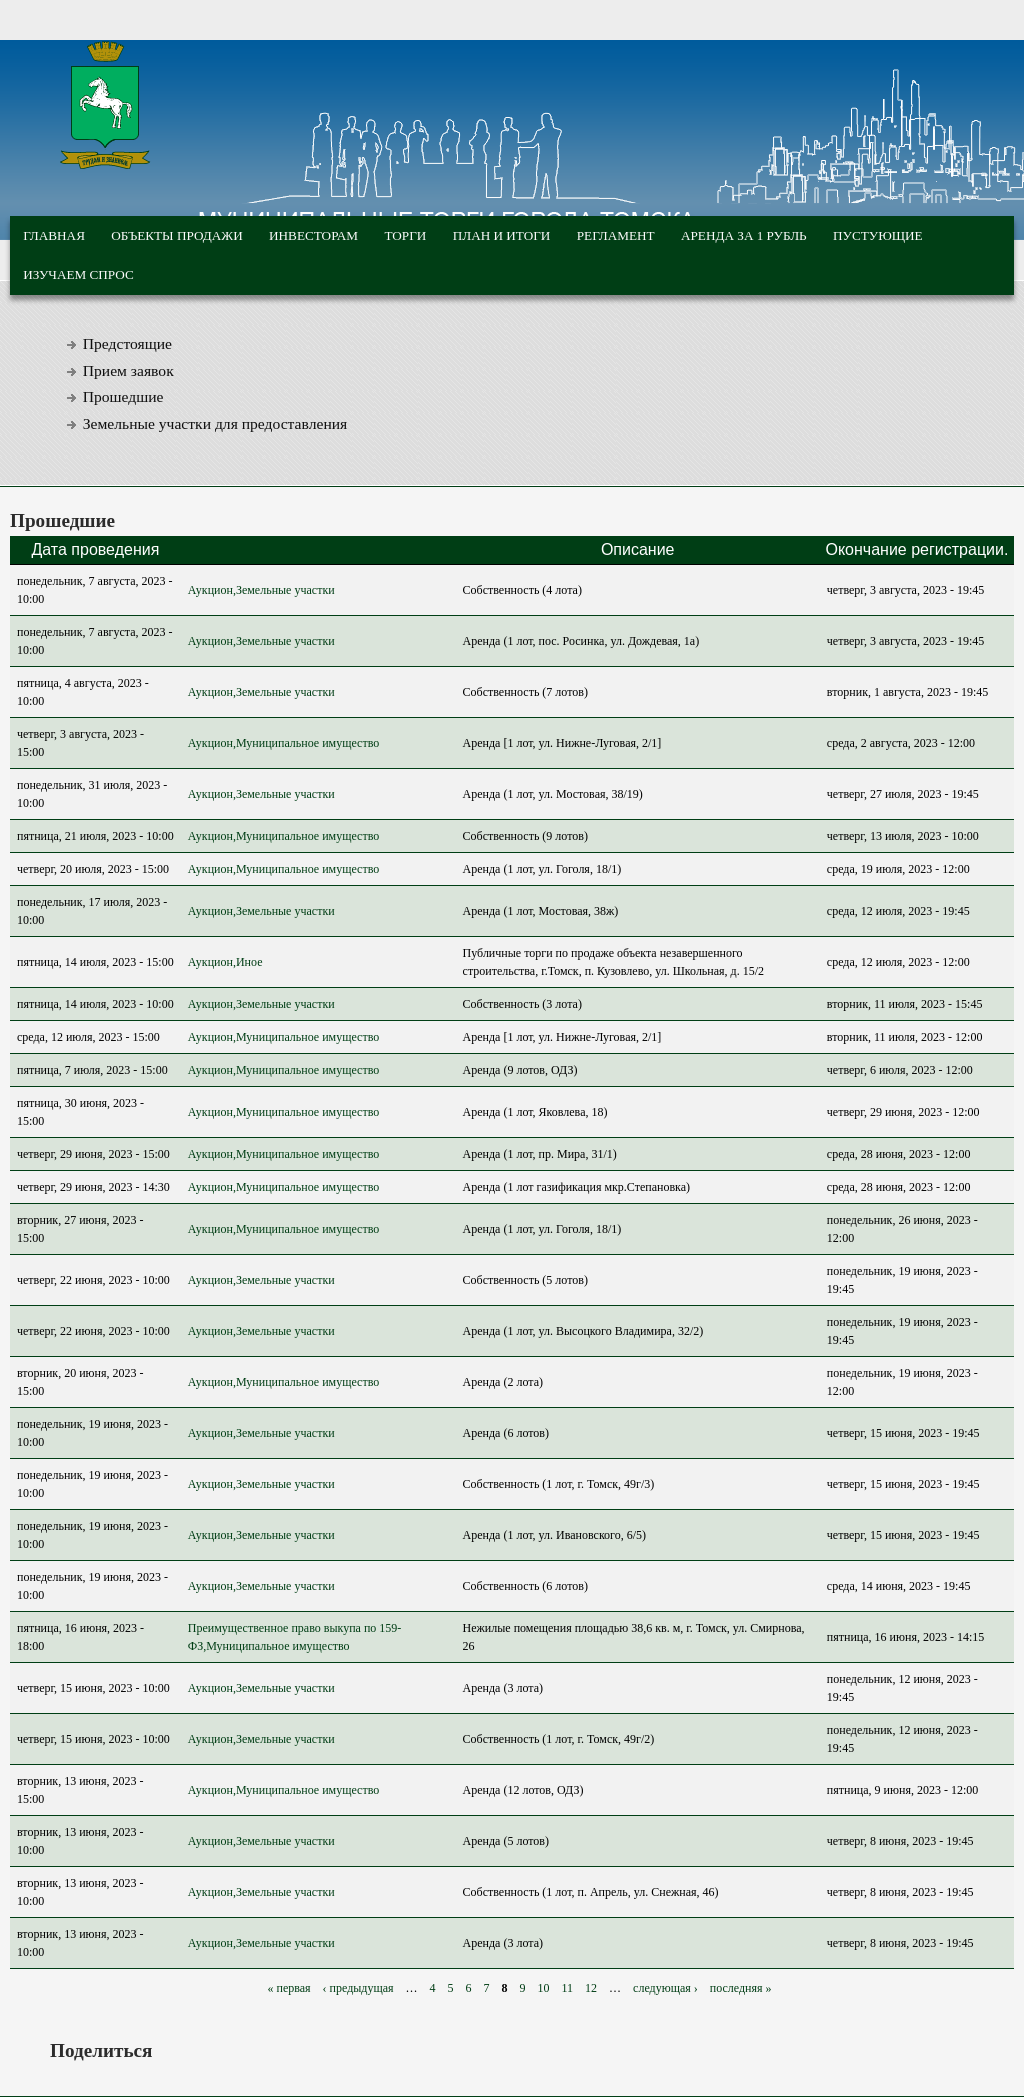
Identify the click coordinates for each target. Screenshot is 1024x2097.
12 (591, 1988)
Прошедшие (123, 396)
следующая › (665, 1988)
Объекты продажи (176, 235)
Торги (405, 235)
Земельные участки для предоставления (215, 423)
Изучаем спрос (78, 274)
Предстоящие (127, 343)
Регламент (616, 235)
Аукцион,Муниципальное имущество (283, 743)
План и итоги (502, 235)
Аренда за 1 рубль (744, 235)
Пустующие (878, 235)
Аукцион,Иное (225, 962)
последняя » (741, 1988)
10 (544, 1988)
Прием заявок (128, 370)
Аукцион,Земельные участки (261, 590)
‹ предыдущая (358, 1988)
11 (568, 1988)
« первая (288, 1988)
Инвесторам (313, 235)
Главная (54, 235)
